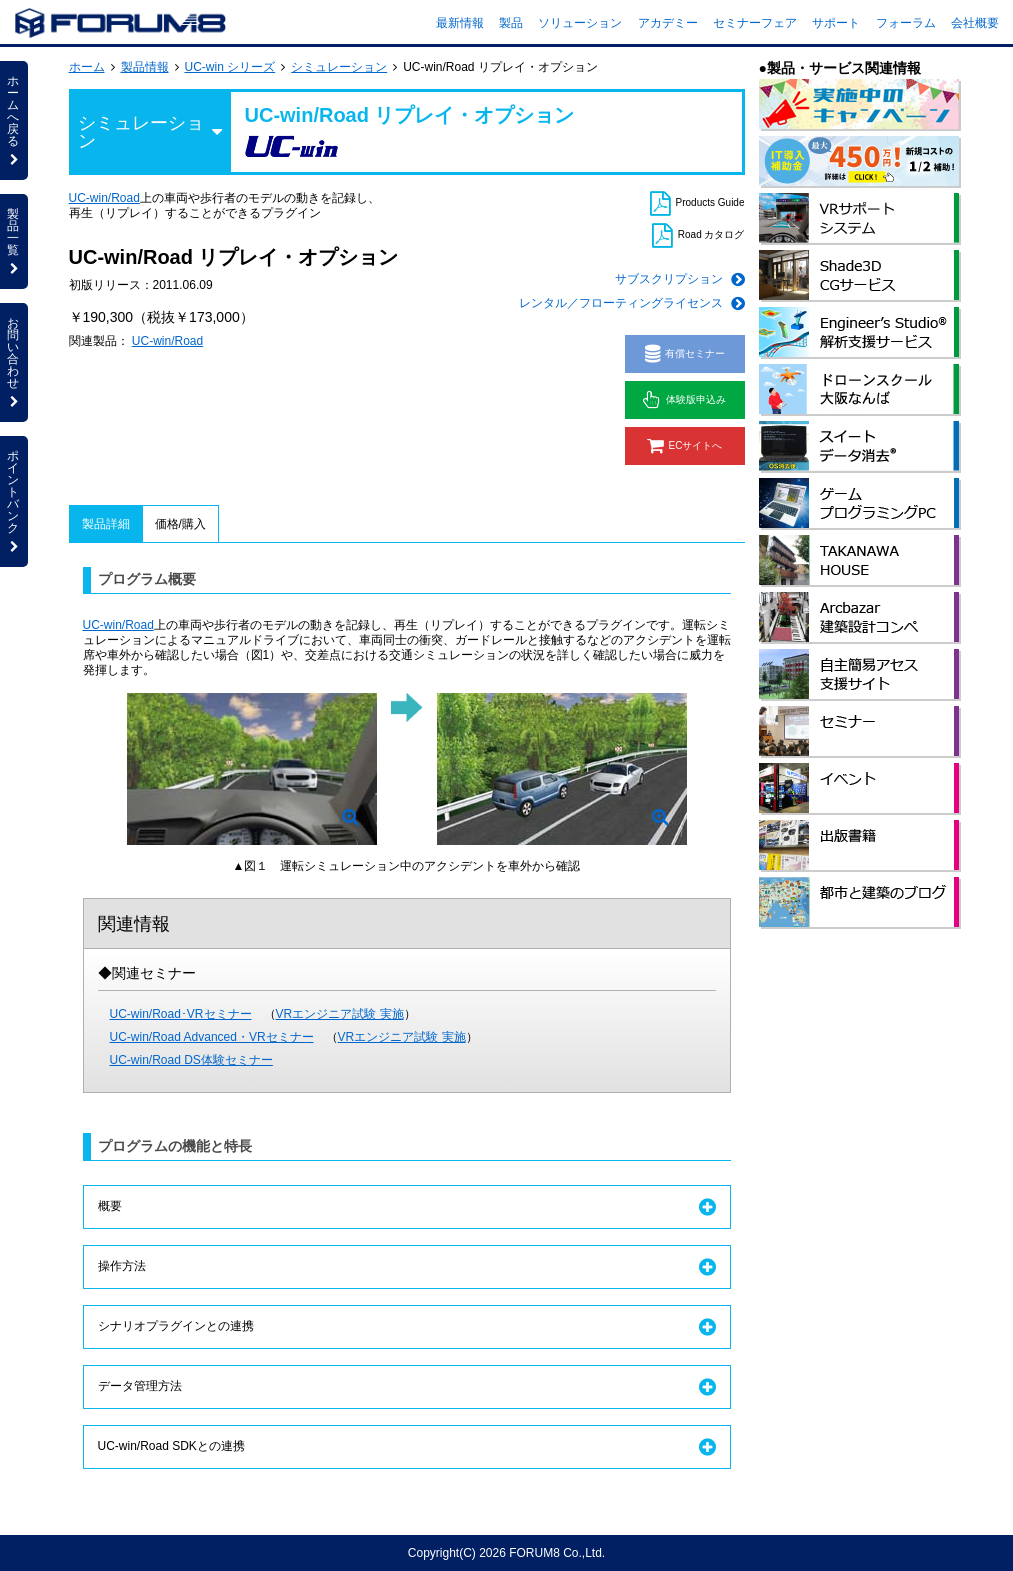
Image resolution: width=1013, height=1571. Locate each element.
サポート (836, 23)
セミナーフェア (755, 23)
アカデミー (668, 23)
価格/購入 (180, 524)
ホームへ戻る (14, 120)
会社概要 (975, 23)
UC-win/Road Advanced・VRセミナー (212, 1037)
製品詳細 (106, 524)
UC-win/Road (104, 198)
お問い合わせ (14, 362)
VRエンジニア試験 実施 (340, 1014)
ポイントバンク (14, 501)
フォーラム (906, 23)
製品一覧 (14, 241)
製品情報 (145, 67)
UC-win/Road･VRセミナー (181, 1014)
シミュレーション (339, 67)
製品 (511, 23)
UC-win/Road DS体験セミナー (191, 1060)
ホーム (87, 67)
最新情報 (460, 23)
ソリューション (580, 23)
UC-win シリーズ (230, 67)
